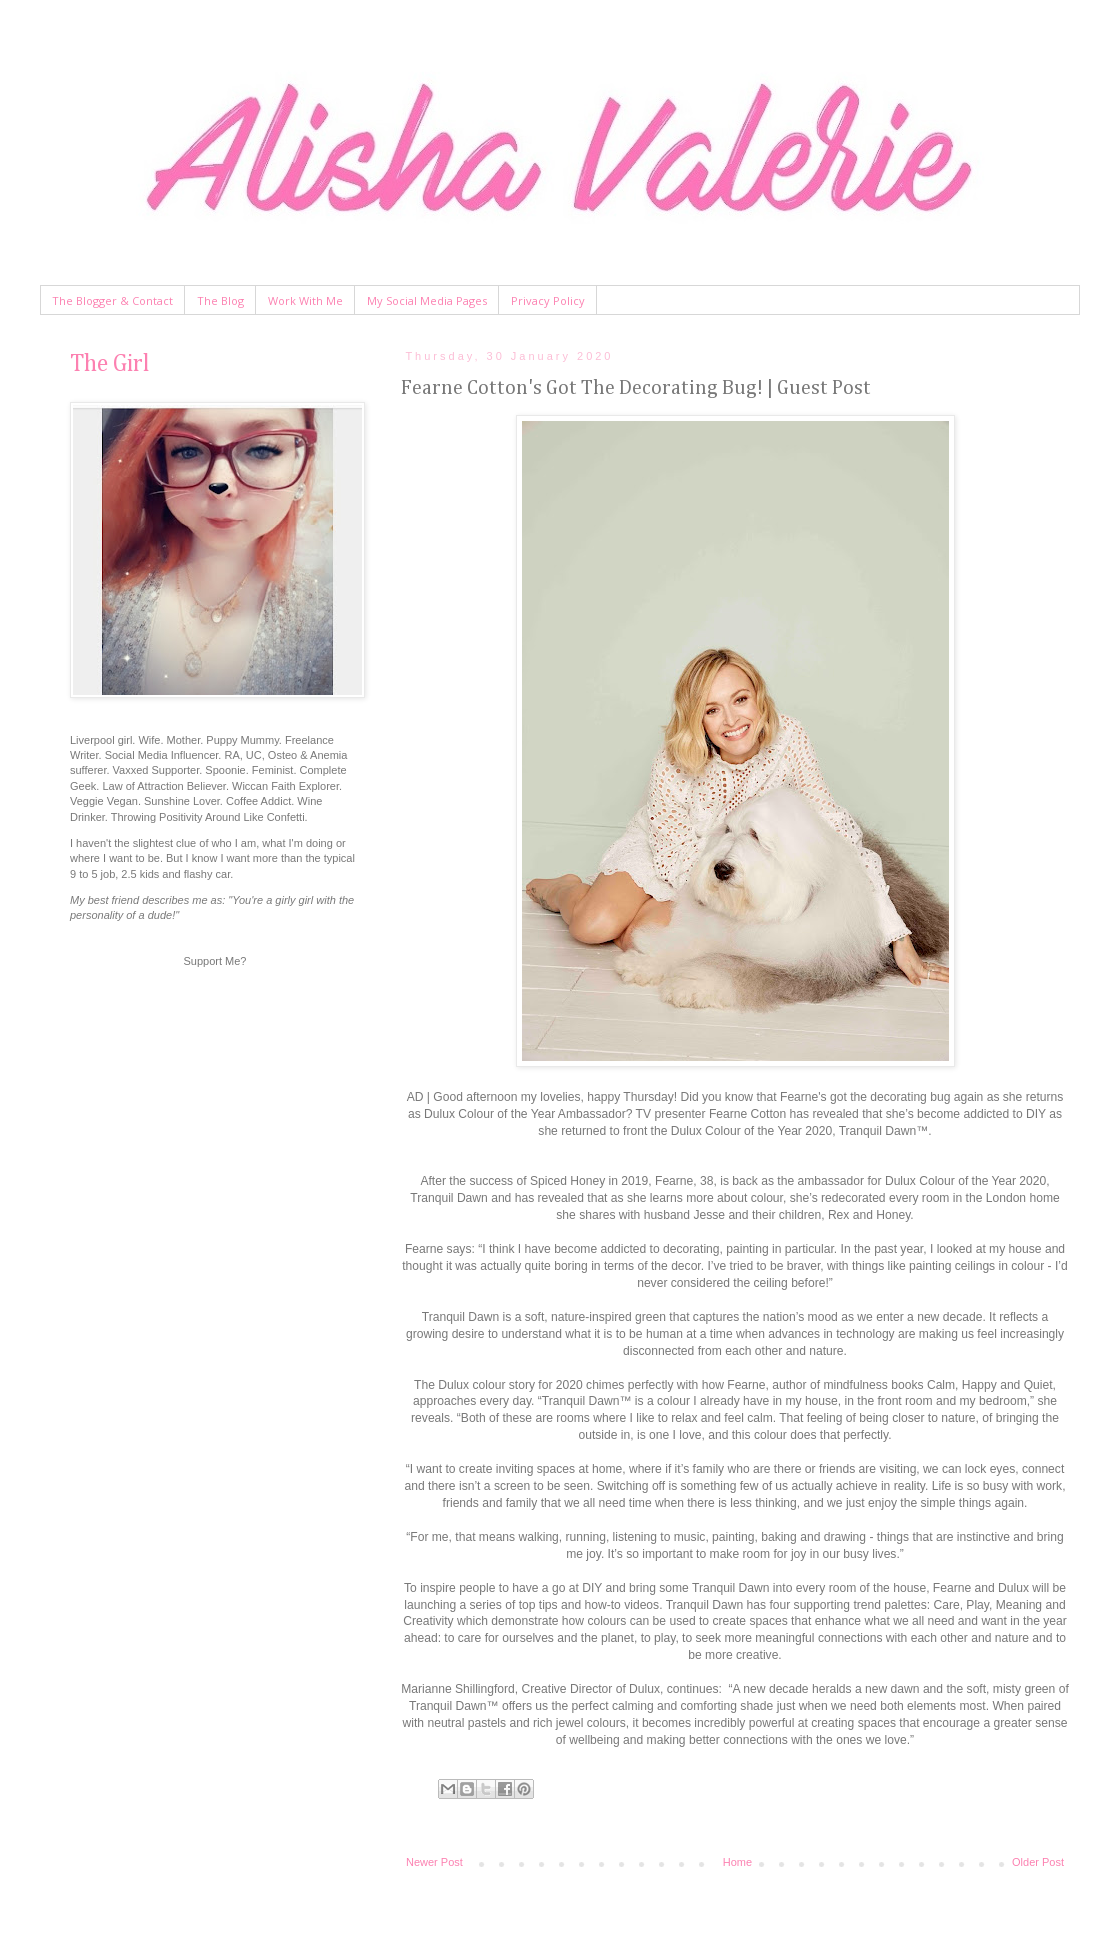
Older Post (1038, 1862)
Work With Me (305, 300)
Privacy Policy (548, 300)
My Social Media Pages (427, 300)
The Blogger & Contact (112, 300)
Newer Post (434, 1862)
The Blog (220, 300)
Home (737, 1862)
